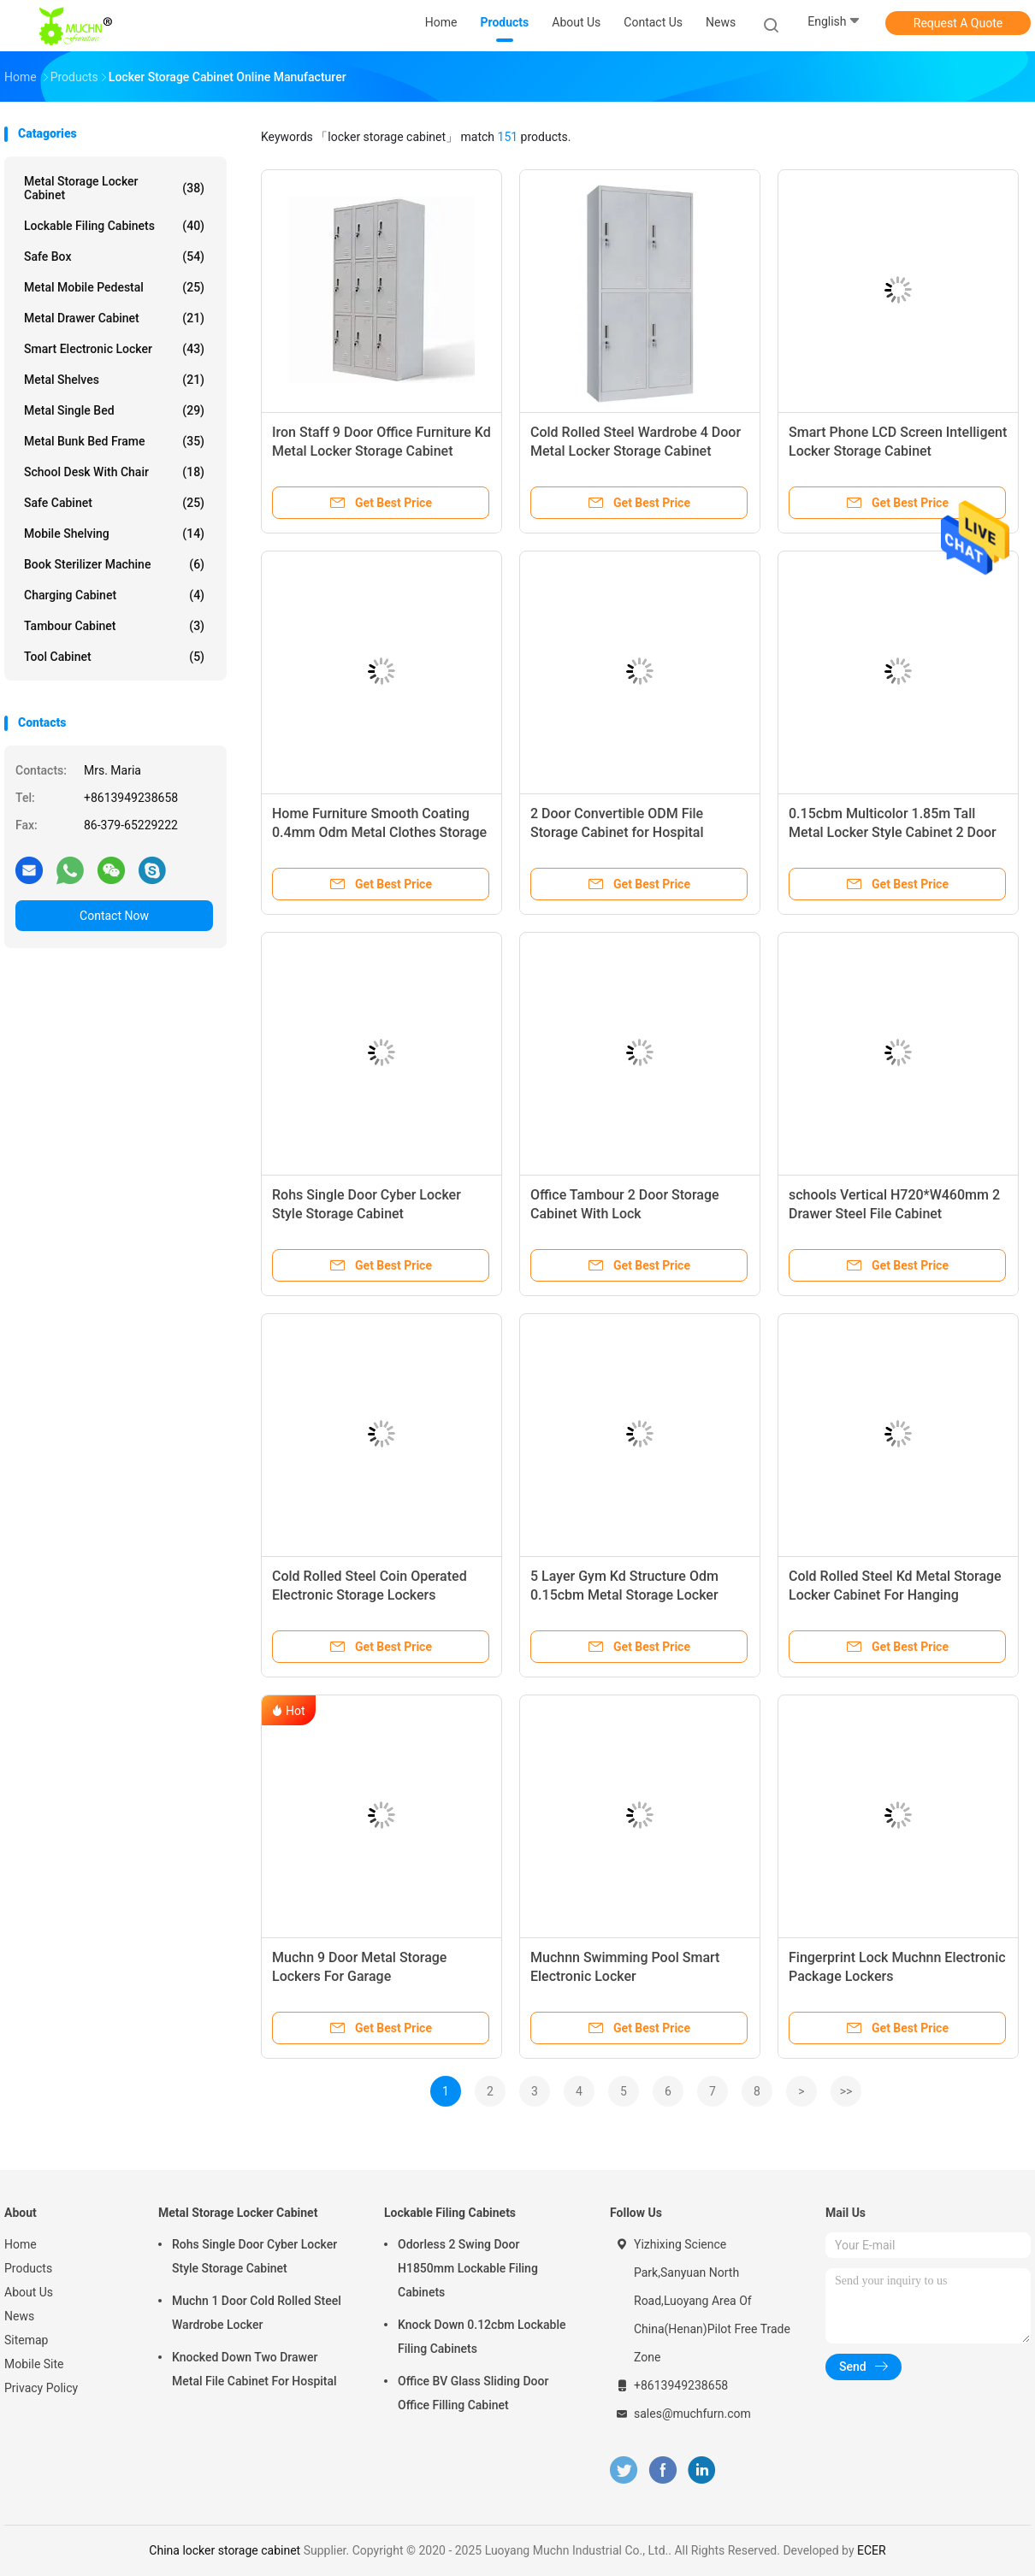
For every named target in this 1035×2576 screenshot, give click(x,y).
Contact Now (114, 916)
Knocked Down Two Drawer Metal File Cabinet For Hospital (254, 2369)
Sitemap (26, 2340)
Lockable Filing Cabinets (114, 225)
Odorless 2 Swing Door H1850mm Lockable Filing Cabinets (468, 2268)
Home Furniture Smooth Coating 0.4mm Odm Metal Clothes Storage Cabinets (379, 832)
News (19, 2316)
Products (28, 2268)
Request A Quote (958, 23)
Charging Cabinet (114, 595)
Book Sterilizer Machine (114, 564)
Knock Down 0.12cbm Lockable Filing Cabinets (482, 2336)
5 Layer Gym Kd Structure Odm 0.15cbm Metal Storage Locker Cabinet (624, 1595)
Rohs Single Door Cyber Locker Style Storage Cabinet (254, 2256)
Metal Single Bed (114, 410)
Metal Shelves (114, 379)
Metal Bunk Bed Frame (114, 441)
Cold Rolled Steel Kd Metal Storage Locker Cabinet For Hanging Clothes (895, 1595)
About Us (28, 2292)
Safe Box (114, 256)
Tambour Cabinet (114, 625)
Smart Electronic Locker (114, 348)
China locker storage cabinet (224, 2550)
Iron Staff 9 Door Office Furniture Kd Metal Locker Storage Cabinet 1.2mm (381, 451)
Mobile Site (34, 2364)
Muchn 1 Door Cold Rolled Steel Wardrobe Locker (256, 2312)
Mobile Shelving (114, 533)
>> (846, 2091)
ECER (871, 2550)
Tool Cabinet (114, 656)
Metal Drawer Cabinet (114, 318)
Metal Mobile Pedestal (114, 287)
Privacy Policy (41, 2388)
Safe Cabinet (114, 502)
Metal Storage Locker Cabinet (114, 188)
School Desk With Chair (114, 471)
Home (20, 2244)
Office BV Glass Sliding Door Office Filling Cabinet (473, 2393)
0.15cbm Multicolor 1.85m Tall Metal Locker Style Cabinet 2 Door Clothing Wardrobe (893, 832)
